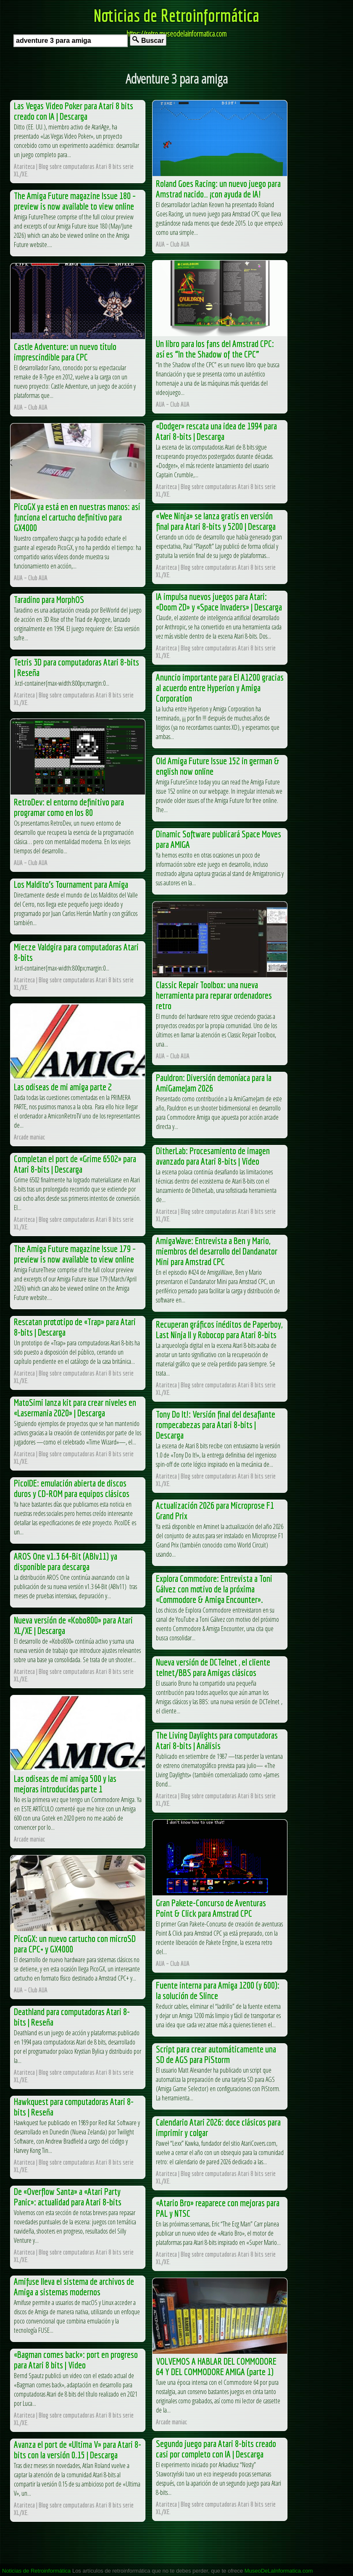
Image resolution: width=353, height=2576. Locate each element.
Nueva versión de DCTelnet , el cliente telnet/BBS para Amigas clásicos (213, 1667)
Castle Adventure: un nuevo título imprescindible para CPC (65, 351)
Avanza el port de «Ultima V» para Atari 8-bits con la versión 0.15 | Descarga (77, 2449)
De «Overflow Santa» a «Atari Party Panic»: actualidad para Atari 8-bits (67, 2196)
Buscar (148, 40)
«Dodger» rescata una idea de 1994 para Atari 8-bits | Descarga (216, 431)
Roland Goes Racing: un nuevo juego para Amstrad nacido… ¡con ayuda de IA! (218, 188)
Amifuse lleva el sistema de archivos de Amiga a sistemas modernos (74, 2286)
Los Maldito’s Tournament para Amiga (71, 884)
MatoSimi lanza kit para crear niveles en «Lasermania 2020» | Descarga (75, 1407)
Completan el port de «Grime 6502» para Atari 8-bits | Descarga (75, 1163)
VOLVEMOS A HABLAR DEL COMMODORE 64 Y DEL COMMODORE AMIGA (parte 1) (216, 2366)
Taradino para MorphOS (49, 599)
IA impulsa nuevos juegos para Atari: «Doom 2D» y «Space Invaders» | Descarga (219, 601)
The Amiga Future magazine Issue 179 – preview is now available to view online (75, 1253)
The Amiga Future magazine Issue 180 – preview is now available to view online (75, 200)
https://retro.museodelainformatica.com (176, 34)
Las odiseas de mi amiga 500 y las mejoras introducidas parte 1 (65, 1783)
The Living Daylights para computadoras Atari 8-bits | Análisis (217, 1740)
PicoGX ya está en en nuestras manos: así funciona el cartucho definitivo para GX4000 (77, 517)
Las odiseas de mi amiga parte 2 (63, 1086)
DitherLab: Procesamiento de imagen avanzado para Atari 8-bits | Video (213, 1155)
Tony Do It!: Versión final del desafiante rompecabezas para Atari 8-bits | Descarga (215, 1424)
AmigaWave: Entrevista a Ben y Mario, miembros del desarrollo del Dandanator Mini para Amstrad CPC (216, 1251)
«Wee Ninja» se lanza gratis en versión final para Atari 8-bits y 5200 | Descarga (216, 521)
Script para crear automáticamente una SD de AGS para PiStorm (216, 2054)
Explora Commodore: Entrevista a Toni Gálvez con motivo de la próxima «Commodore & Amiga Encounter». (214, 1589)
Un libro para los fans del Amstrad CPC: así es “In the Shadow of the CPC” (215, 348)
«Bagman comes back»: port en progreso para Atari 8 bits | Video (76, 2359)
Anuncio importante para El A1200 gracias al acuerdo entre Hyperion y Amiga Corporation (220, 687)
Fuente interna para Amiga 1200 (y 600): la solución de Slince (217, 1990)
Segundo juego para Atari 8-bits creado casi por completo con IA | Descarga (216, 2448)
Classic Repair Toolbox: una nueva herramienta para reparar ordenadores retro (214, 995)
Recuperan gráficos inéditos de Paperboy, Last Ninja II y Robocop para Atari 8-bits (219, 1329)
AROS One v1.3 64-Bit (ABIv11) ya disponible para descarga (65, 1561)
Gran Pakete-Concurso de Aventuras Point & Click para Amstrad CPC (211, 1907)
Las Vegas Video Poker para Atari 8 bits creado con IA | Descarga (73, 110)
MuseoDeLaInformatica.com (279, 2571)
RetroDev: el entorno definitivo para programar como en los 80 (69, 807)
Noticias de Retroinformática (176, 15)
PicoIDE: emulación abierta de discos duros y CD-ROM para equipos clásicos (71, 1488)
